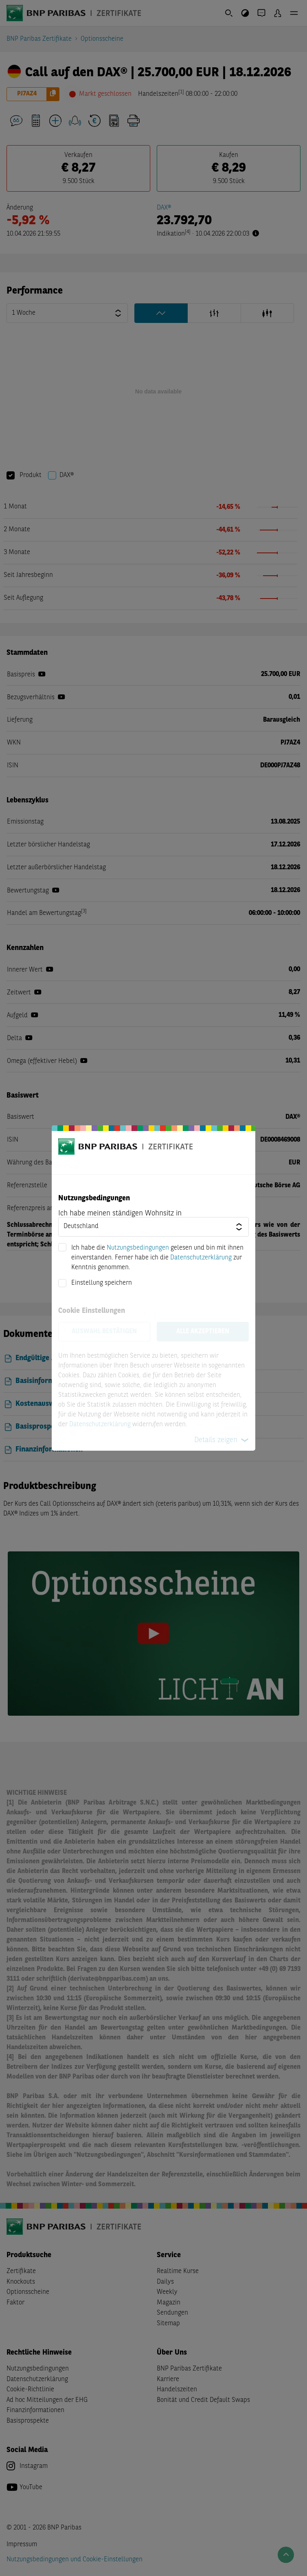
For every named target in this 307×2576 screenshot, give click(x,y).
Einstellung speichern (101, 1283)
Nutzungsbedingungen (138, 1248)
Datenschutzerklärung (201, 1258)
